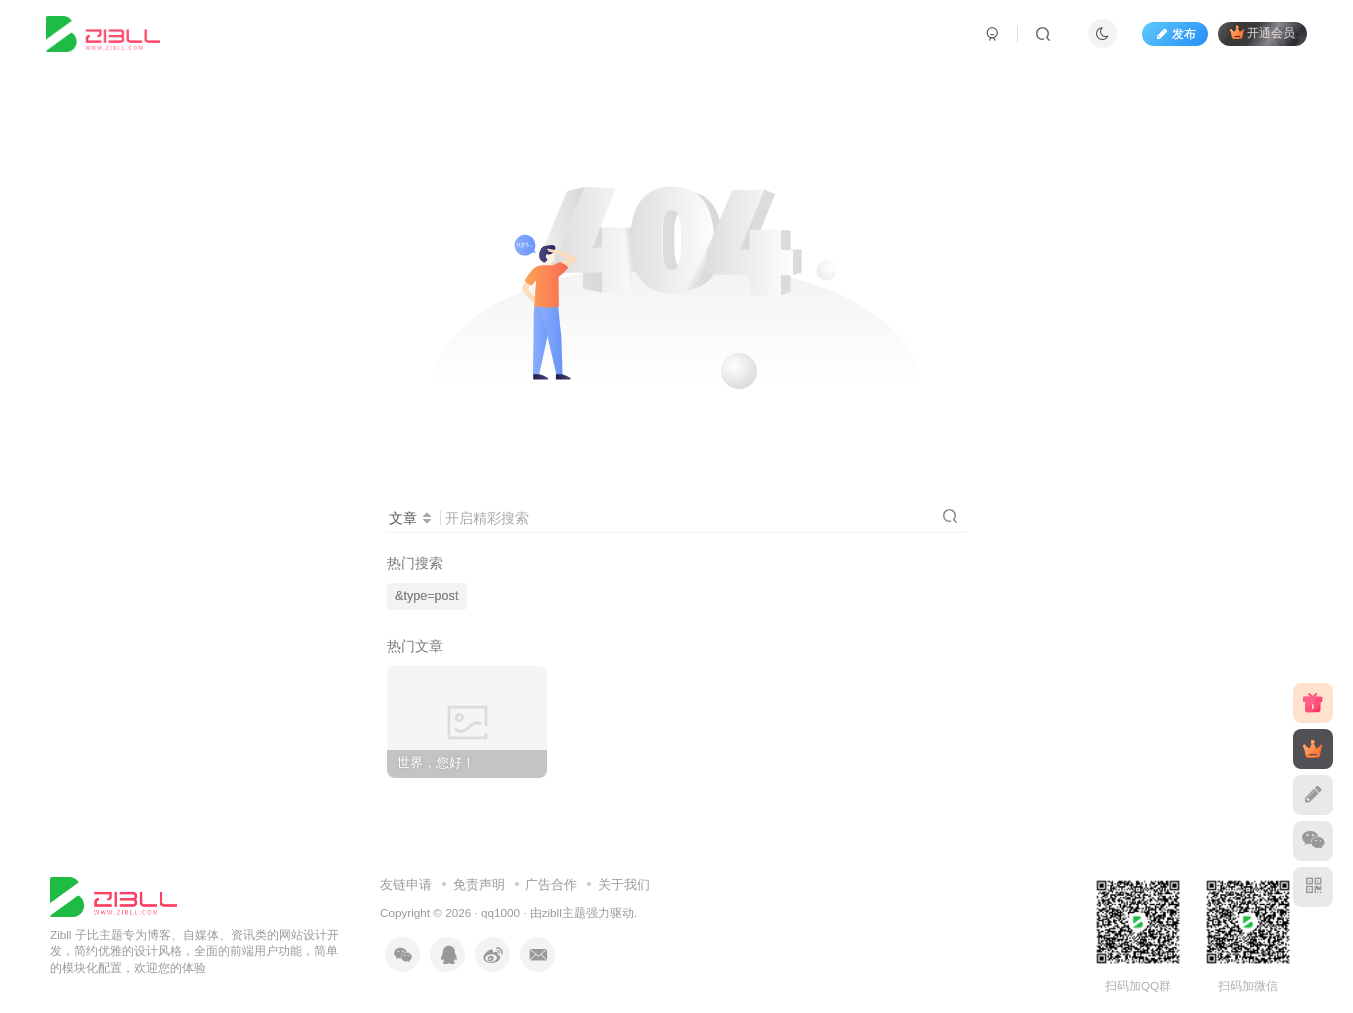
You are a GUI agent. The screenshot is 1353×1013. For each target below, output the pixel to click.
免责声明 (479, 884)
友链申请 (406, 884)
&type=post (426, 596)
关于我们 (624, 884)
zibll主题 (564, 912)
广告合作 (551, 884)
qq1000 (500, 912)
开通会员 (1262, 32)
